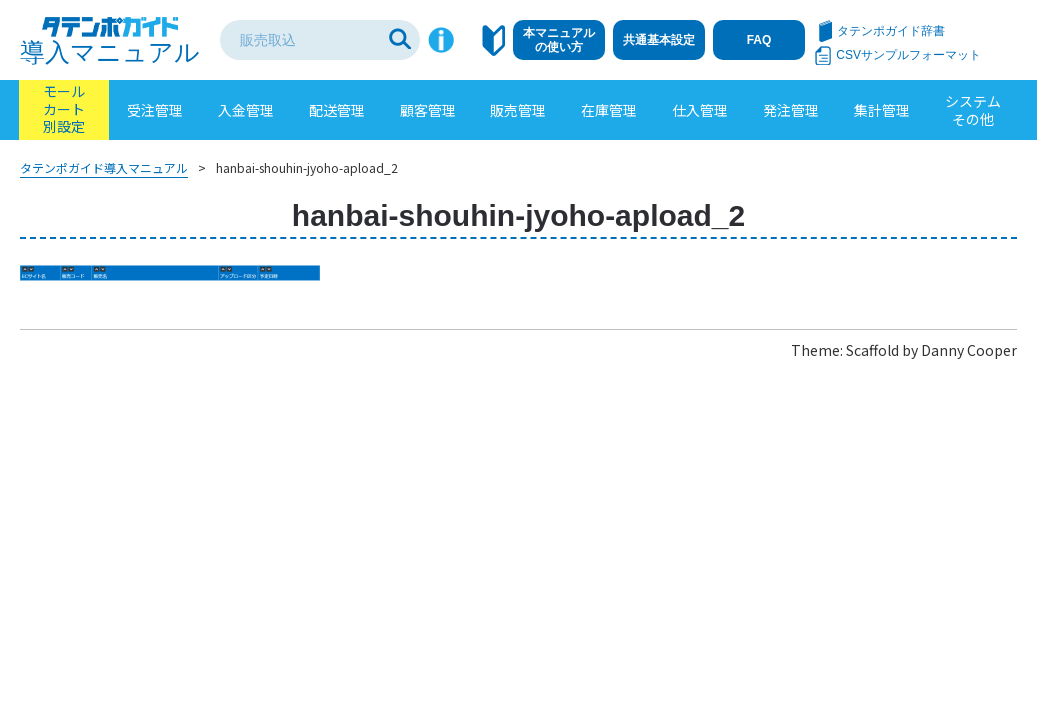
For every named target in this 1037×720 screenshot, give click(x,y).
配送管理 (337, 110)
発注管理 (791, 110)
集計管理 (882, 110)
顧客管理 (428, 110)
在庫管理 (609, 110)
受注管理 (155, 110)
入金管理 (246, 110)
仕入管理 (700, 110)
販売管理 (518, 110)
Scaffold (872, 350)
